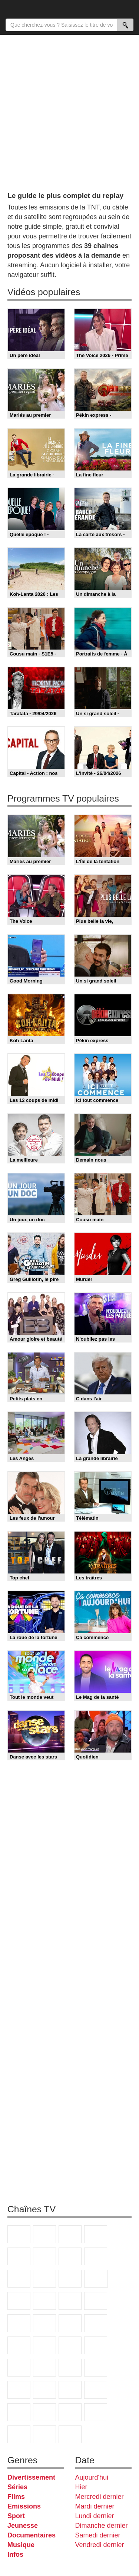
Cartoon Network (18, 2412)
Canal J (95, 2390)
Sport (16, 2516)
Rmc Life (18, 2323)
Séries (17, 2487)
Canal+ (95, 2234)
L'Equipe (44, 2390)
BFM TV (95, 2345)
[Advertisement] (69, 109)
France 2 (44, 2234)
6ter (44, 2301)
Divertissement (31, 2477)
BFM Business (18, 2368)
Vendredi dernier (99, 2545)
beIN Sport (95, 2368)
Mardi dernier (95, 2506)
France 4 (70, 2279)
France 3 (70, 2234)
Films (16, 2496)
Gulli (70, 2390)
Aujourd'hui (92, 2477)
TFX (44, 2279)
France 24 (70, 2368)
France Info (44, 2345)
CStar (96, 2279)
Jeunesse (22, 2525)
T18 (95, 2323)
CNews (70, 2345)
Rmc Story (95, 2301)
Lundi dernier (94, 2516)
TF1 (18, 2234)
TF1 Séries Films (18, 2301)
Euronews (44, 2368)
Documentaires (31, 2535)
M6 (44, 2256)
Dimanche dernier (101, 2525)
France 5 (18, 2256)
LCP (18, 2434)
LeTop (95, 2412)
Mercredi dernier (99, 2496)
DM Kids (70, 2412)
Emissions (24, 2506)
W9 (95, 2256)
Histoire (70, 2434)
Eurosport (18, 2390)
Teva (44, 2323)
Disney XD (44, 2412)
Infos (15, 2554)
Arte (70, 2256)
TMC (18, 2279)
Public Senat (44, 2434)
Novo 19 (18, 2345)
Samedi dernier (97, 2535)
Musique (20, 2545)
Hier (81, 2487)
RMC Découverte (70, 2301)
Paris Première (70, 2323)
